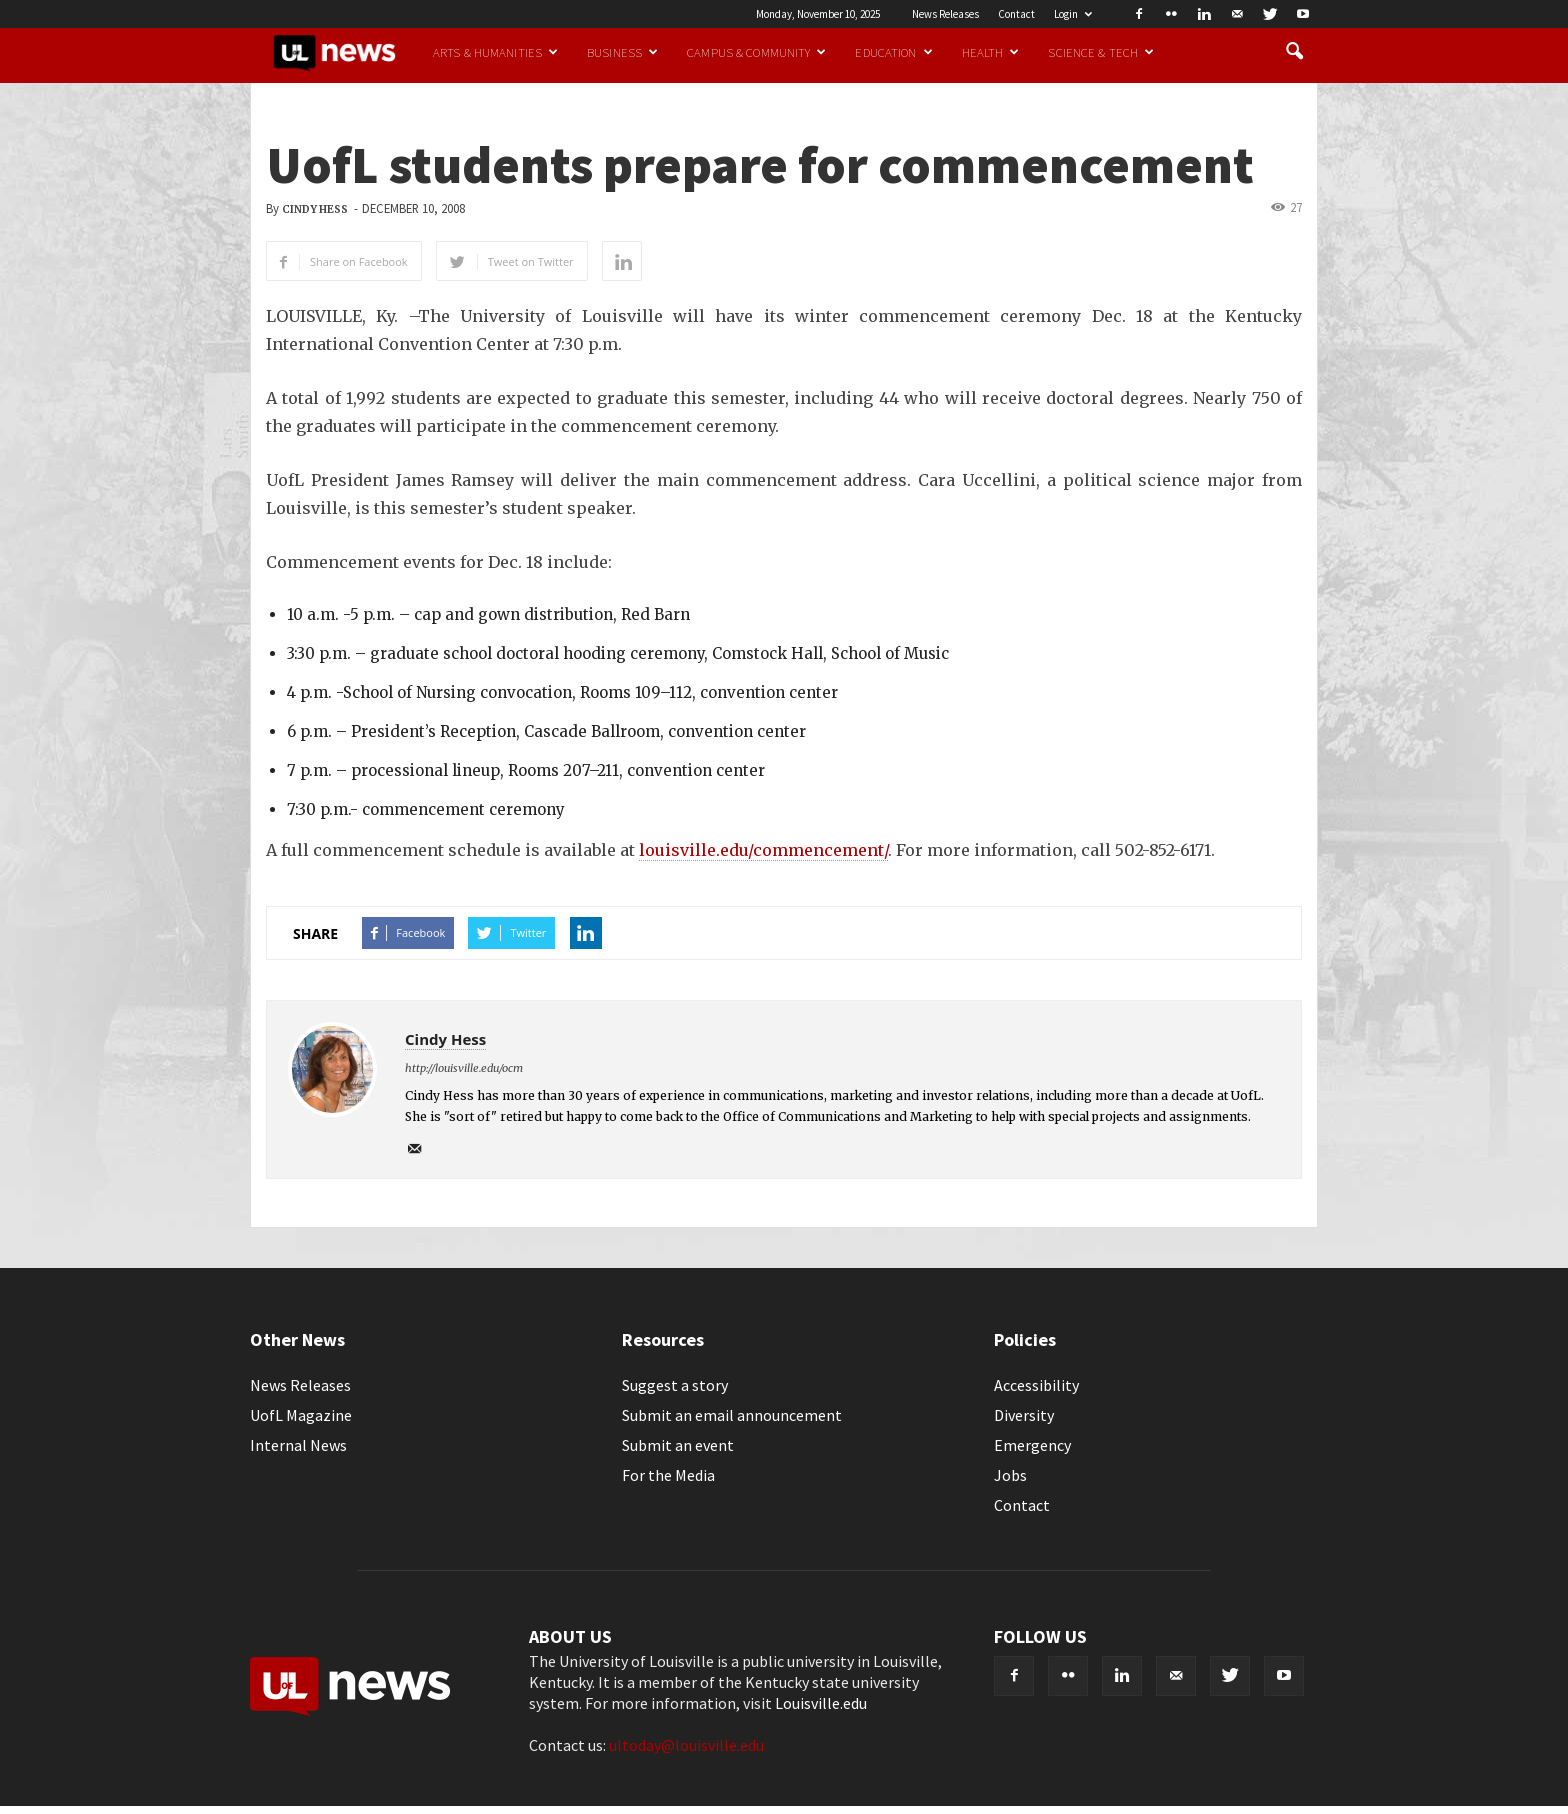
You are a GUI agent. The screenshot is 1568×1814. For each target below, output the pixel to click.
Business (622, 52)
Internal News (298, 1445)
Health (991, 52)
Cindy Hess (315, 209)
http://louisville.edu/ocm (464, 1068)
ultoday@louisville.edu (686, 1745)
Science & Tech (1101, 52)
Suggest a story (675, 1385)
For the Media (668, 1475)
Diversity (1024, 1415)
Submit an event (678, 1445)
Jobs (1010, 1475)
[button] (1294, 52)
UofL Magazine (301, 1415)
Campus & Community (756, 52)
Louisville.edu (821, 1703)
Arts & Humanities (495, 52)
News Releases (945, 14)
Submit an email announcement (732, 1415)
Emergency (1032, 1445)
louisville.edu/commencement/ (763, 850)
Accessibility (1036, 1385)
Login (1073, 14)
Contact (1016, 14)
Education (893, 52)
